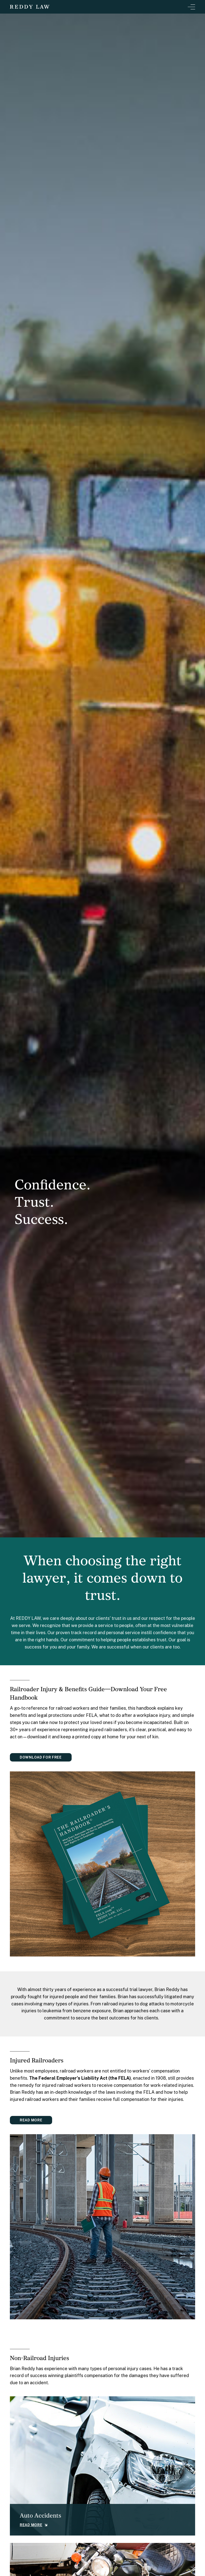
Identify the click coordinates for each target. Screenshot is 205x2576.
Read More (31, 2120)
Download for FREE (41, 1757)
